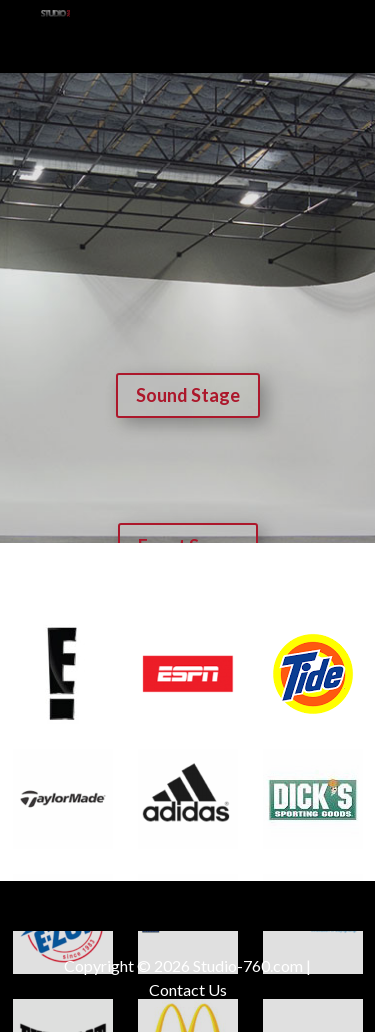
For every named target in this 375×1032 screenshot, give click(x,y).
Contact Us (188, 989)
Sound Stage (188, 395)
